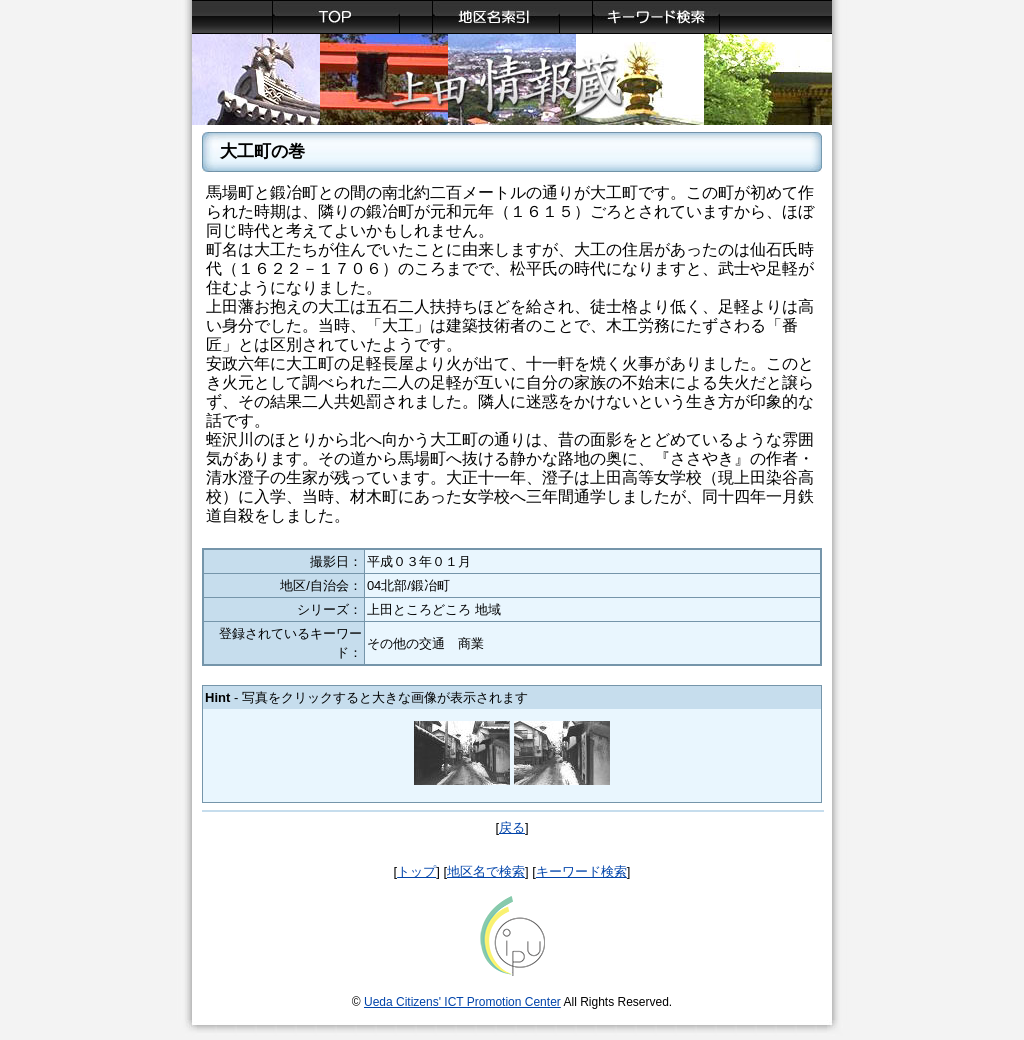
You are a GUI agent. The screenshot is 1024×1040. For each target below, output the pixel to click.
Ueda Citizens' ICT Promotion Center (462, 1002)
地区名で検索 (486, 871)
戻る (512, 827)
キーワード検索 (581, 871)
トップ (416, 871)
